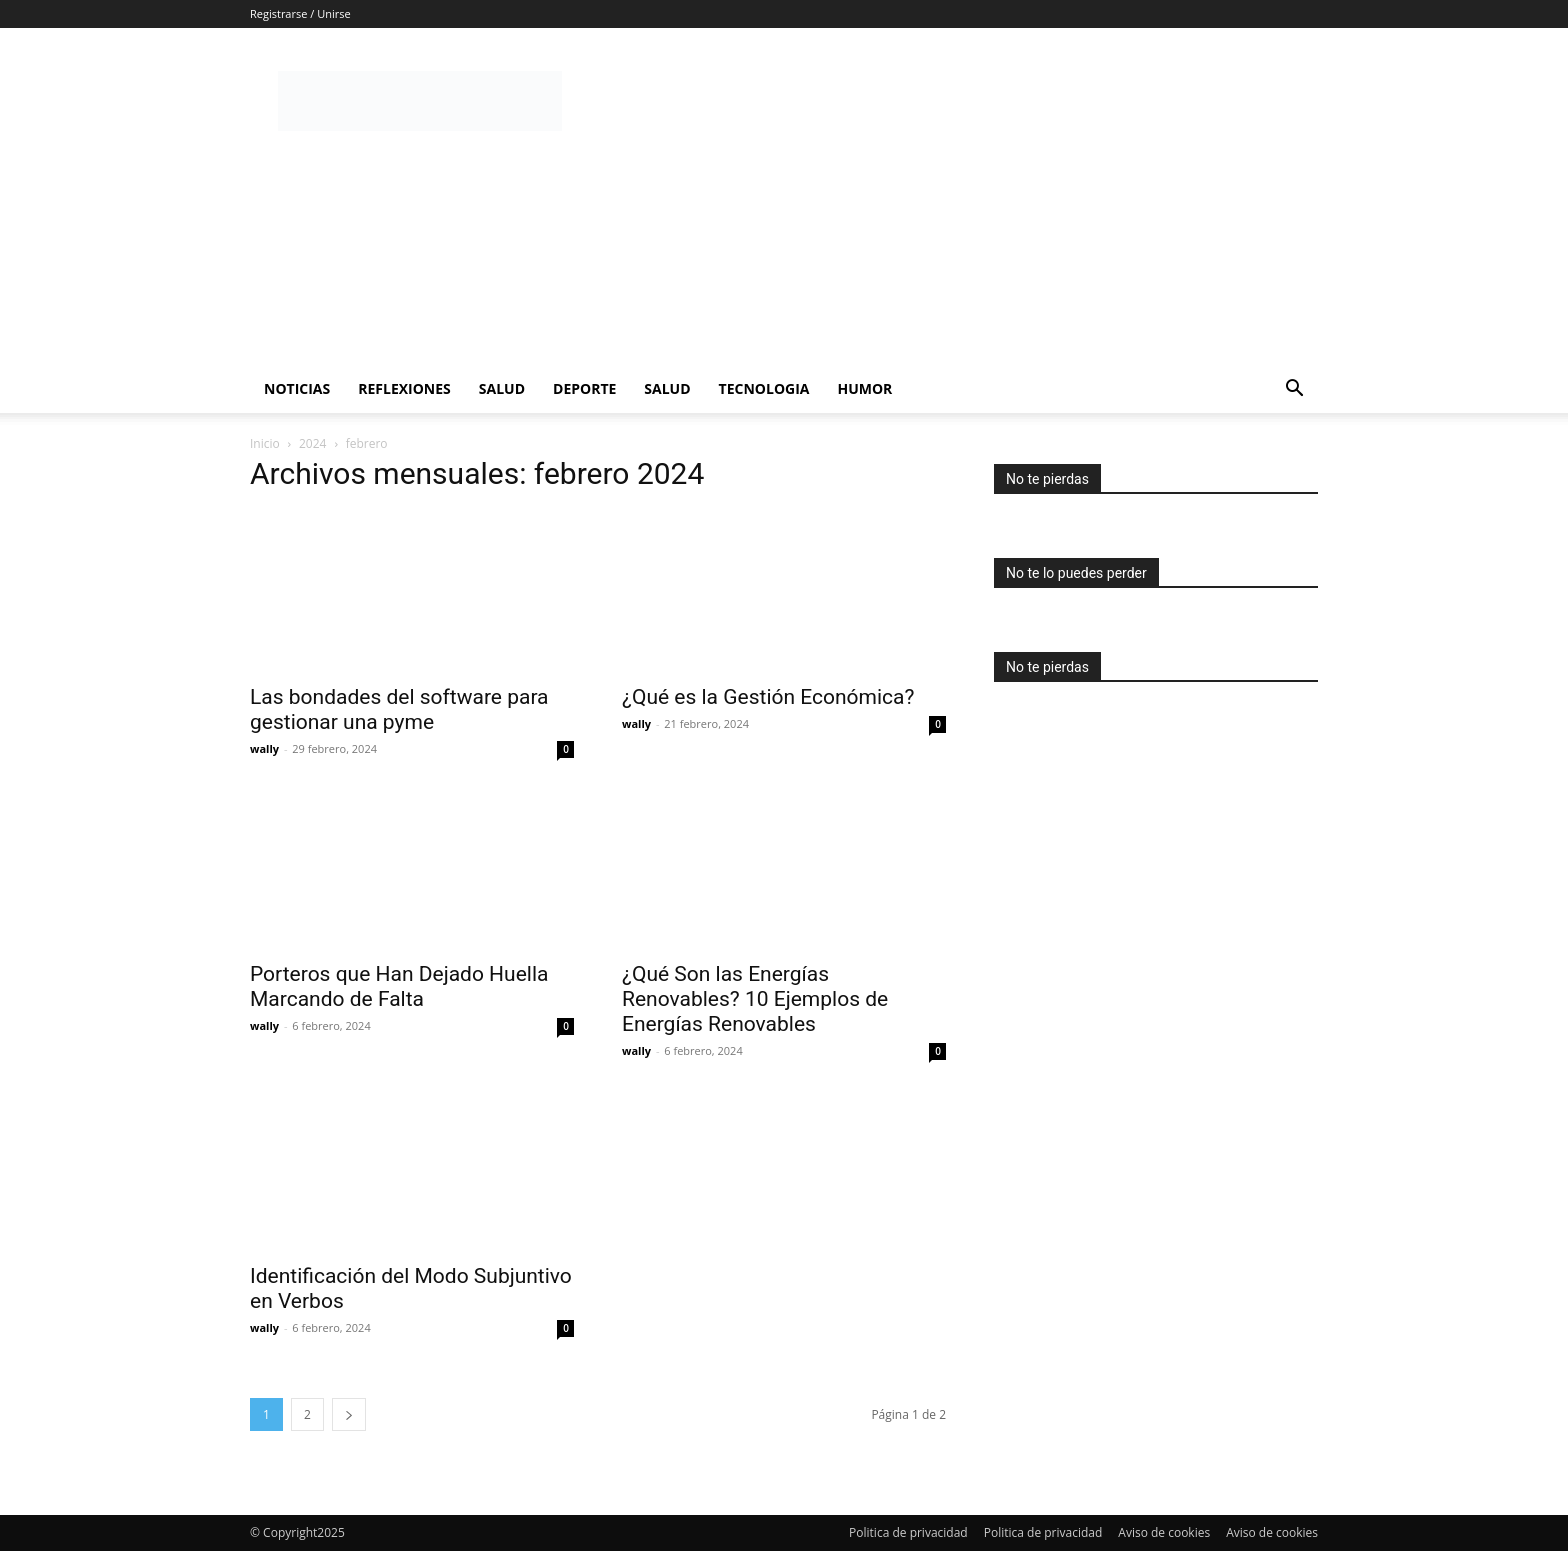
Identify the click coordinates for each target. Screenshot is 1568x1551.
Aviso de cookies (1164, 1532)
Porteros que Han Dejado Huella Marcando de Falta (399, 986)
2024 (312, 443)
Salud (502, 388)
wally (264, 748)
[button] (1294, 390)
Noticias (297, 388)
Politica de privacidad (908, 1532)
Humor (864, 388)
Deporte (584, 388)
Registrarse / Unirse (300, 13)
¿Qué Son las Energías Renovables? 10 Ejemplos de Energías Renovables (755, 999)
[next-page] (349, 1414)
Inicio (265, 443)
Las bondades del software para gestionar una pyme (399, 709)
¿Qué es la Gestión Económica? (768, 697)
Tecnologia (764, 388)
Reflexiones (404, 388)
